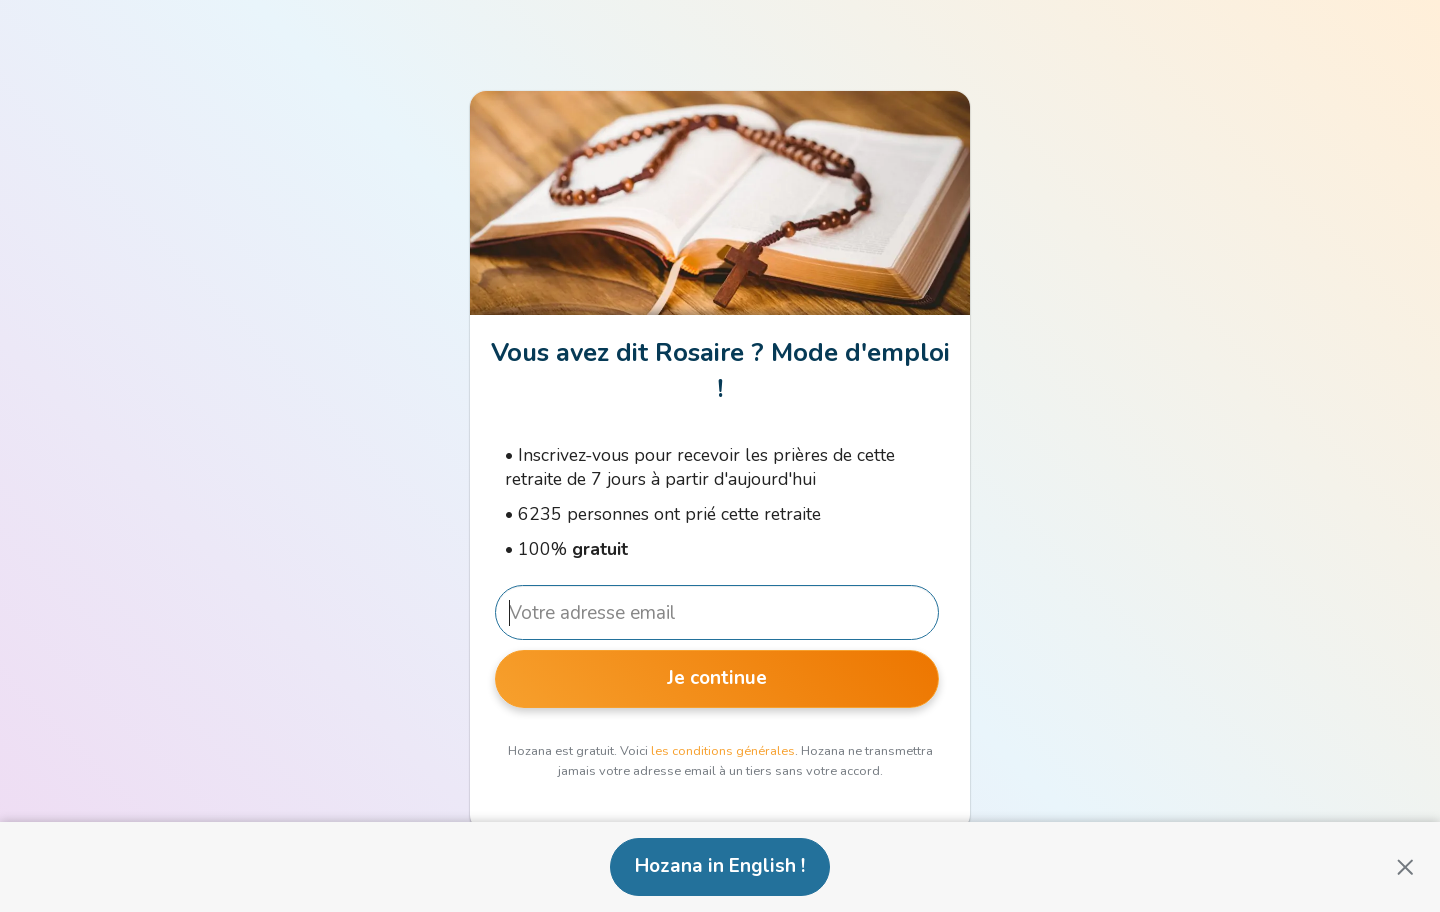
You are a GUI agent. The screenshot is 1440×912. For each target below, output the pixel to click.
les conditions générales (723, 751)
